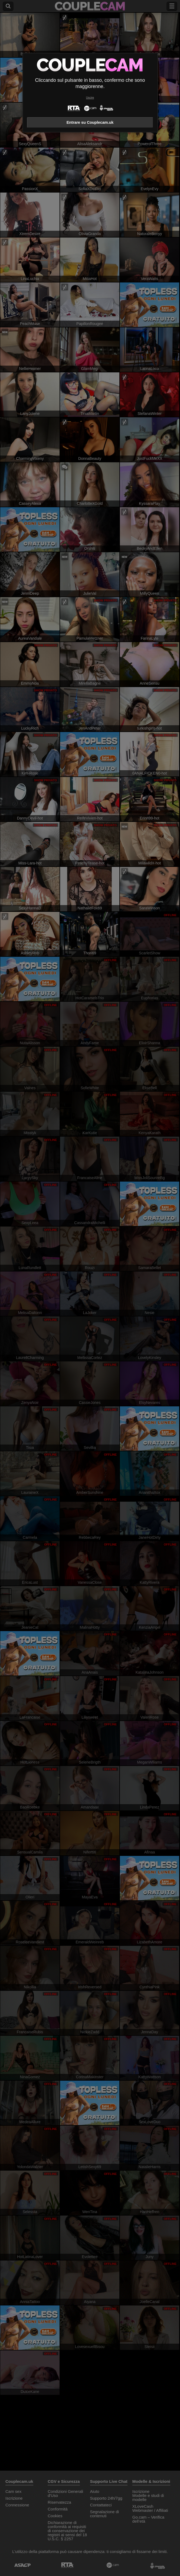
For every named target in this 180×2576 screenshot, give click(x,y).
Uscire (90, 97)
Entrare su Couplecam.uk (90, 122)
